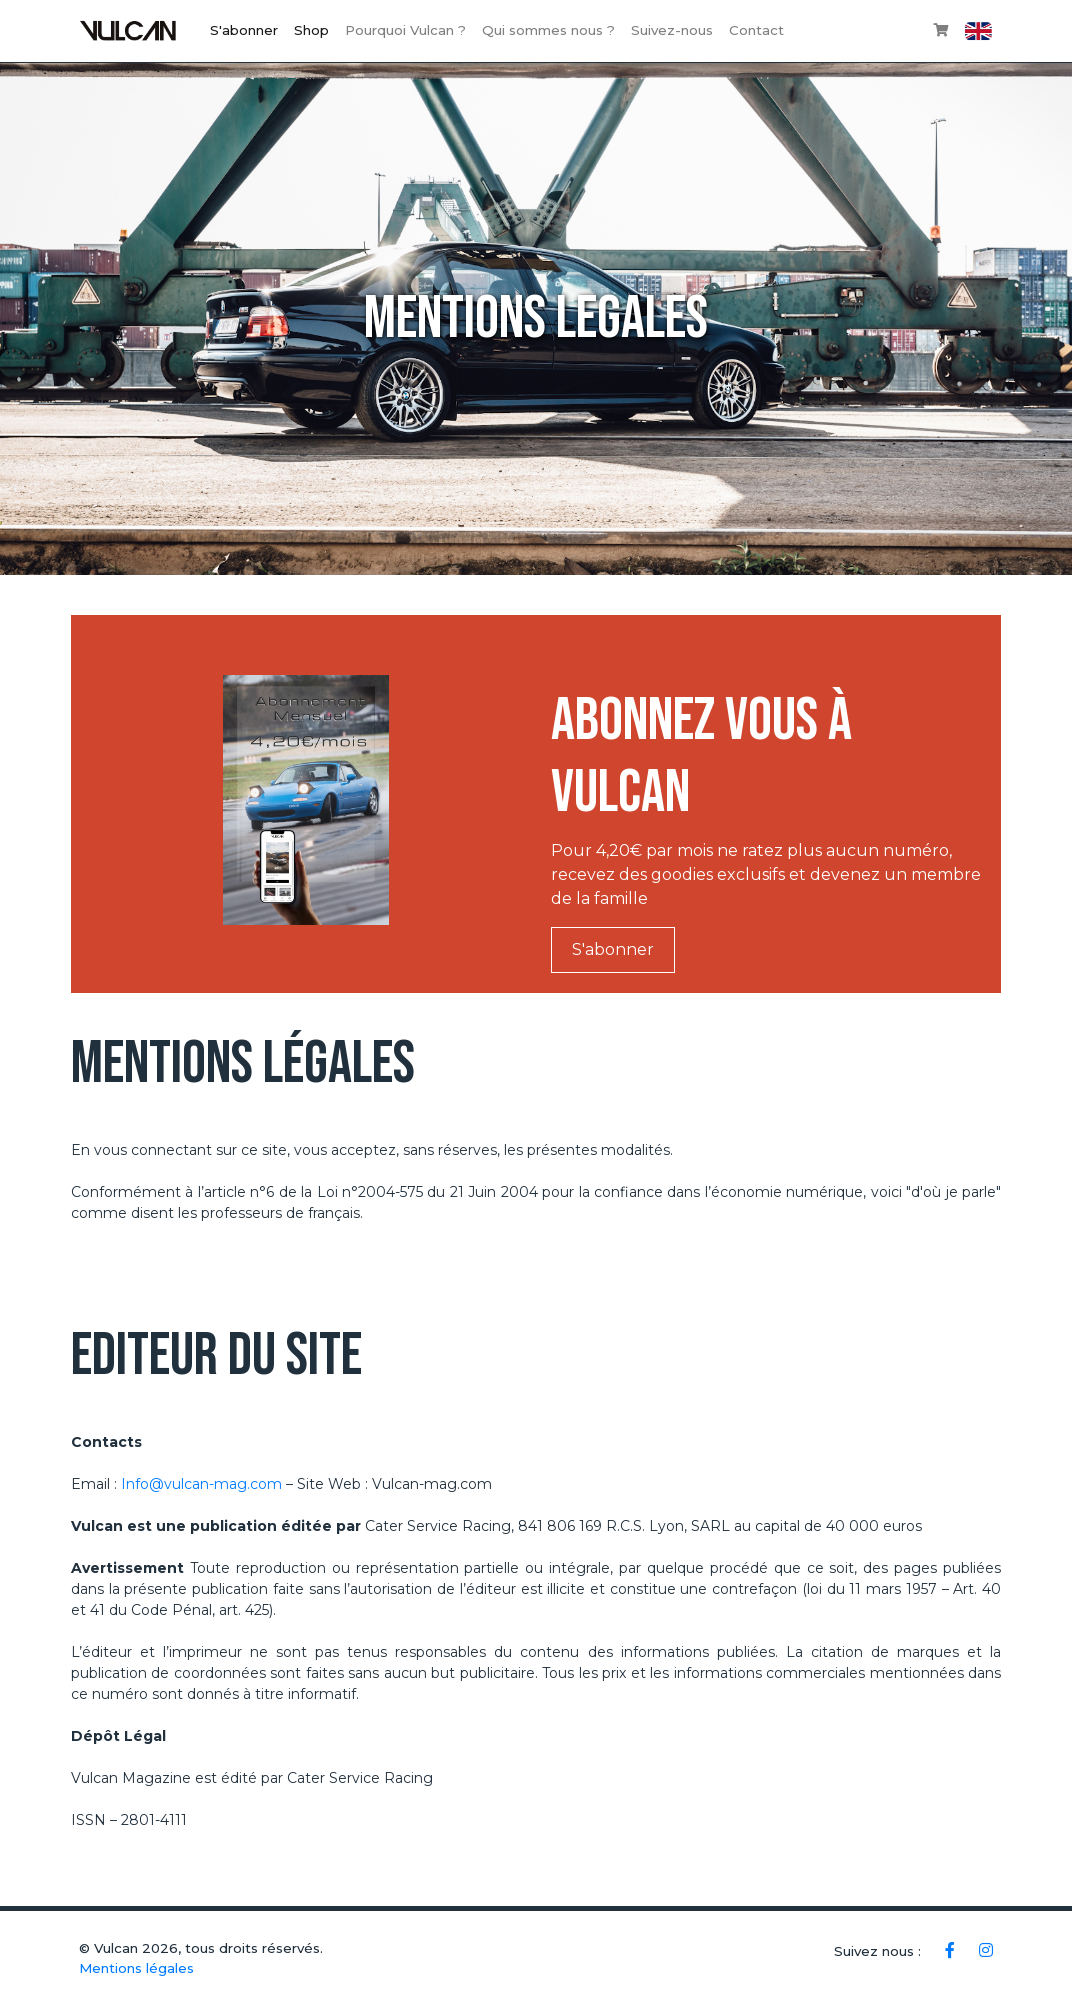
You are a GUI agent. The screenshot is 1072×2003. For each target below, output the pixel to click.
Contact (756, 30)
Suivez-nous (672, 30)
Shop (311, 30)
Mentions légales (136, 1968)
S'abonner (244, 30)
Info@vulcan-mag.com (201, 1484)
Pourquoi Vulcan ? (405, 30)
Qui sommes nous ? (548, 30)
